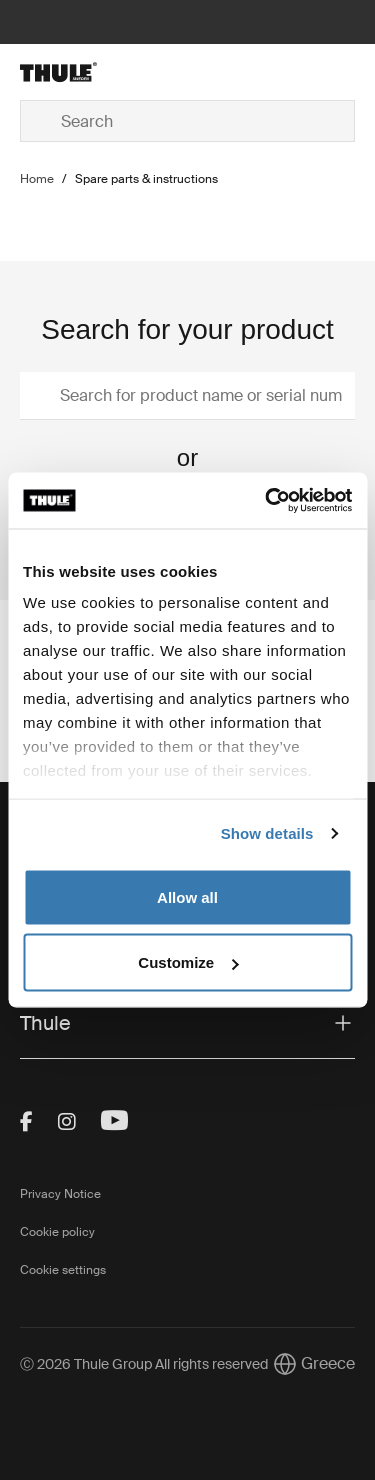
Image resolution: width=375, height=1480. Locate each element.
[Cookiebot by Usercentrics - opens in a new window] (267, 501)
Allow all (187, 896)
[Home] (76, 72)
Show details (267, 833)
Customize (188, 962)
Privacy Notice (60, 1194)
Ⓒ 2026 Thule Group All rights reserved (144, 1364)
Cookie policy (57, 1232)
